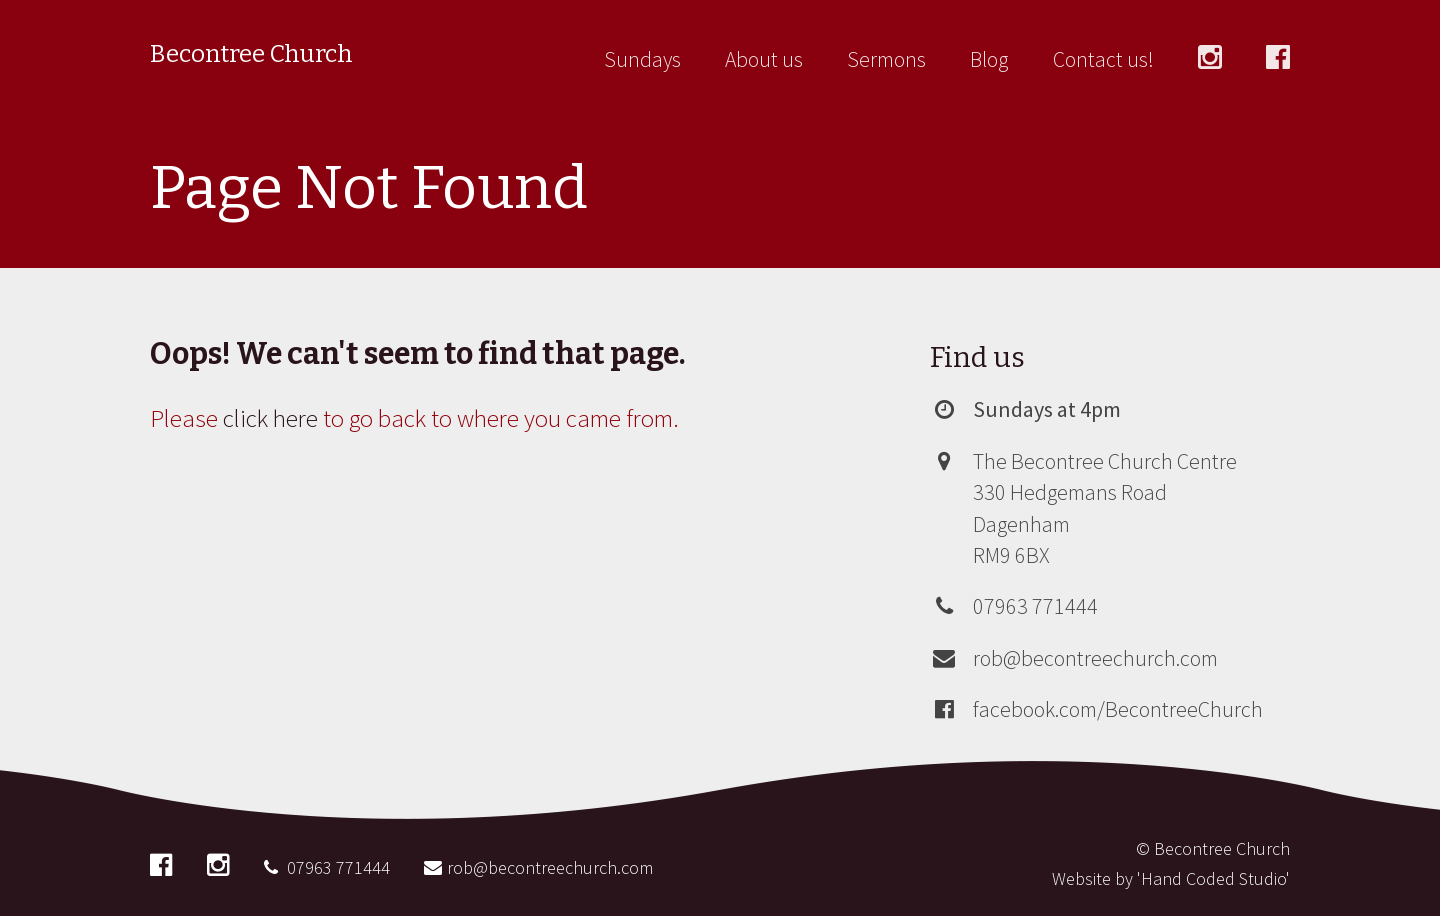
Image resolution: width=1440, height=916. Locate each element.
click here (270, 418)
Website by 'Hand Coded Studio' (1171, 878)
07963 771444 (1035, 606)
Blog (989, 59)
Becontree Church (251, 54)
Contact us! (1103, 59)
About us (764, 59)
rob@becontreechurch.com (1095, 658)
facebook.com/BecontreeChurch (1118, 709)
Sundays (642, 59)
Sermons (886, 59)
